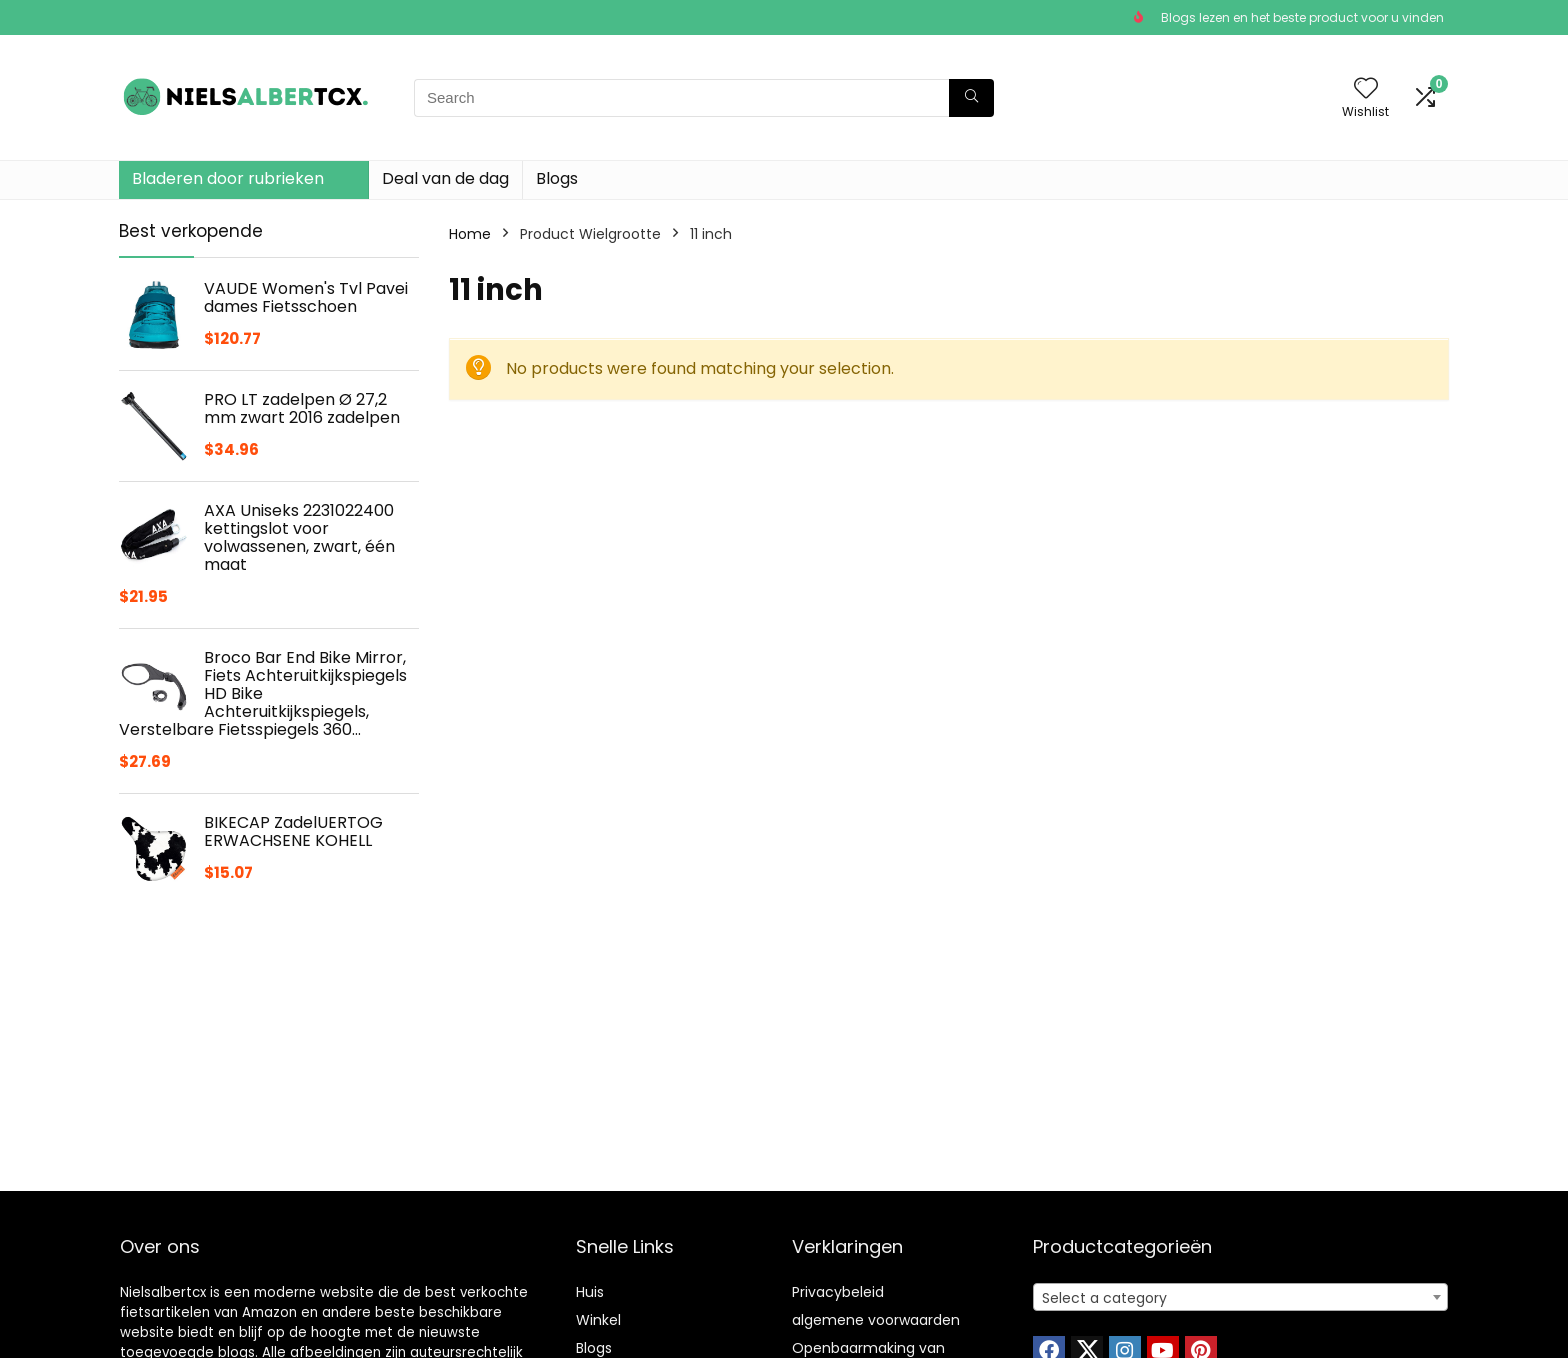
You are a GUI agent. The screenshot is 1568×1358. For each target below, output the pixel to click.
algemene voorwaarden (876, 1320)
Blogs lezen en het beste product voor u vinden (1302, 17)
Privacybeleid (838, 1292)
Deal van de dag (445, 178)
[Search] (971, 98)
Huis (590, 1292)
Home (470, 234)
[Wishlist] (1366, 89)
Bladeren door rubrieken (228, 178)
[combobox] (1240, 1297)
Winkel (598, 1320)
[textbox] (1240, 1298)
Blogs (557, 178)
